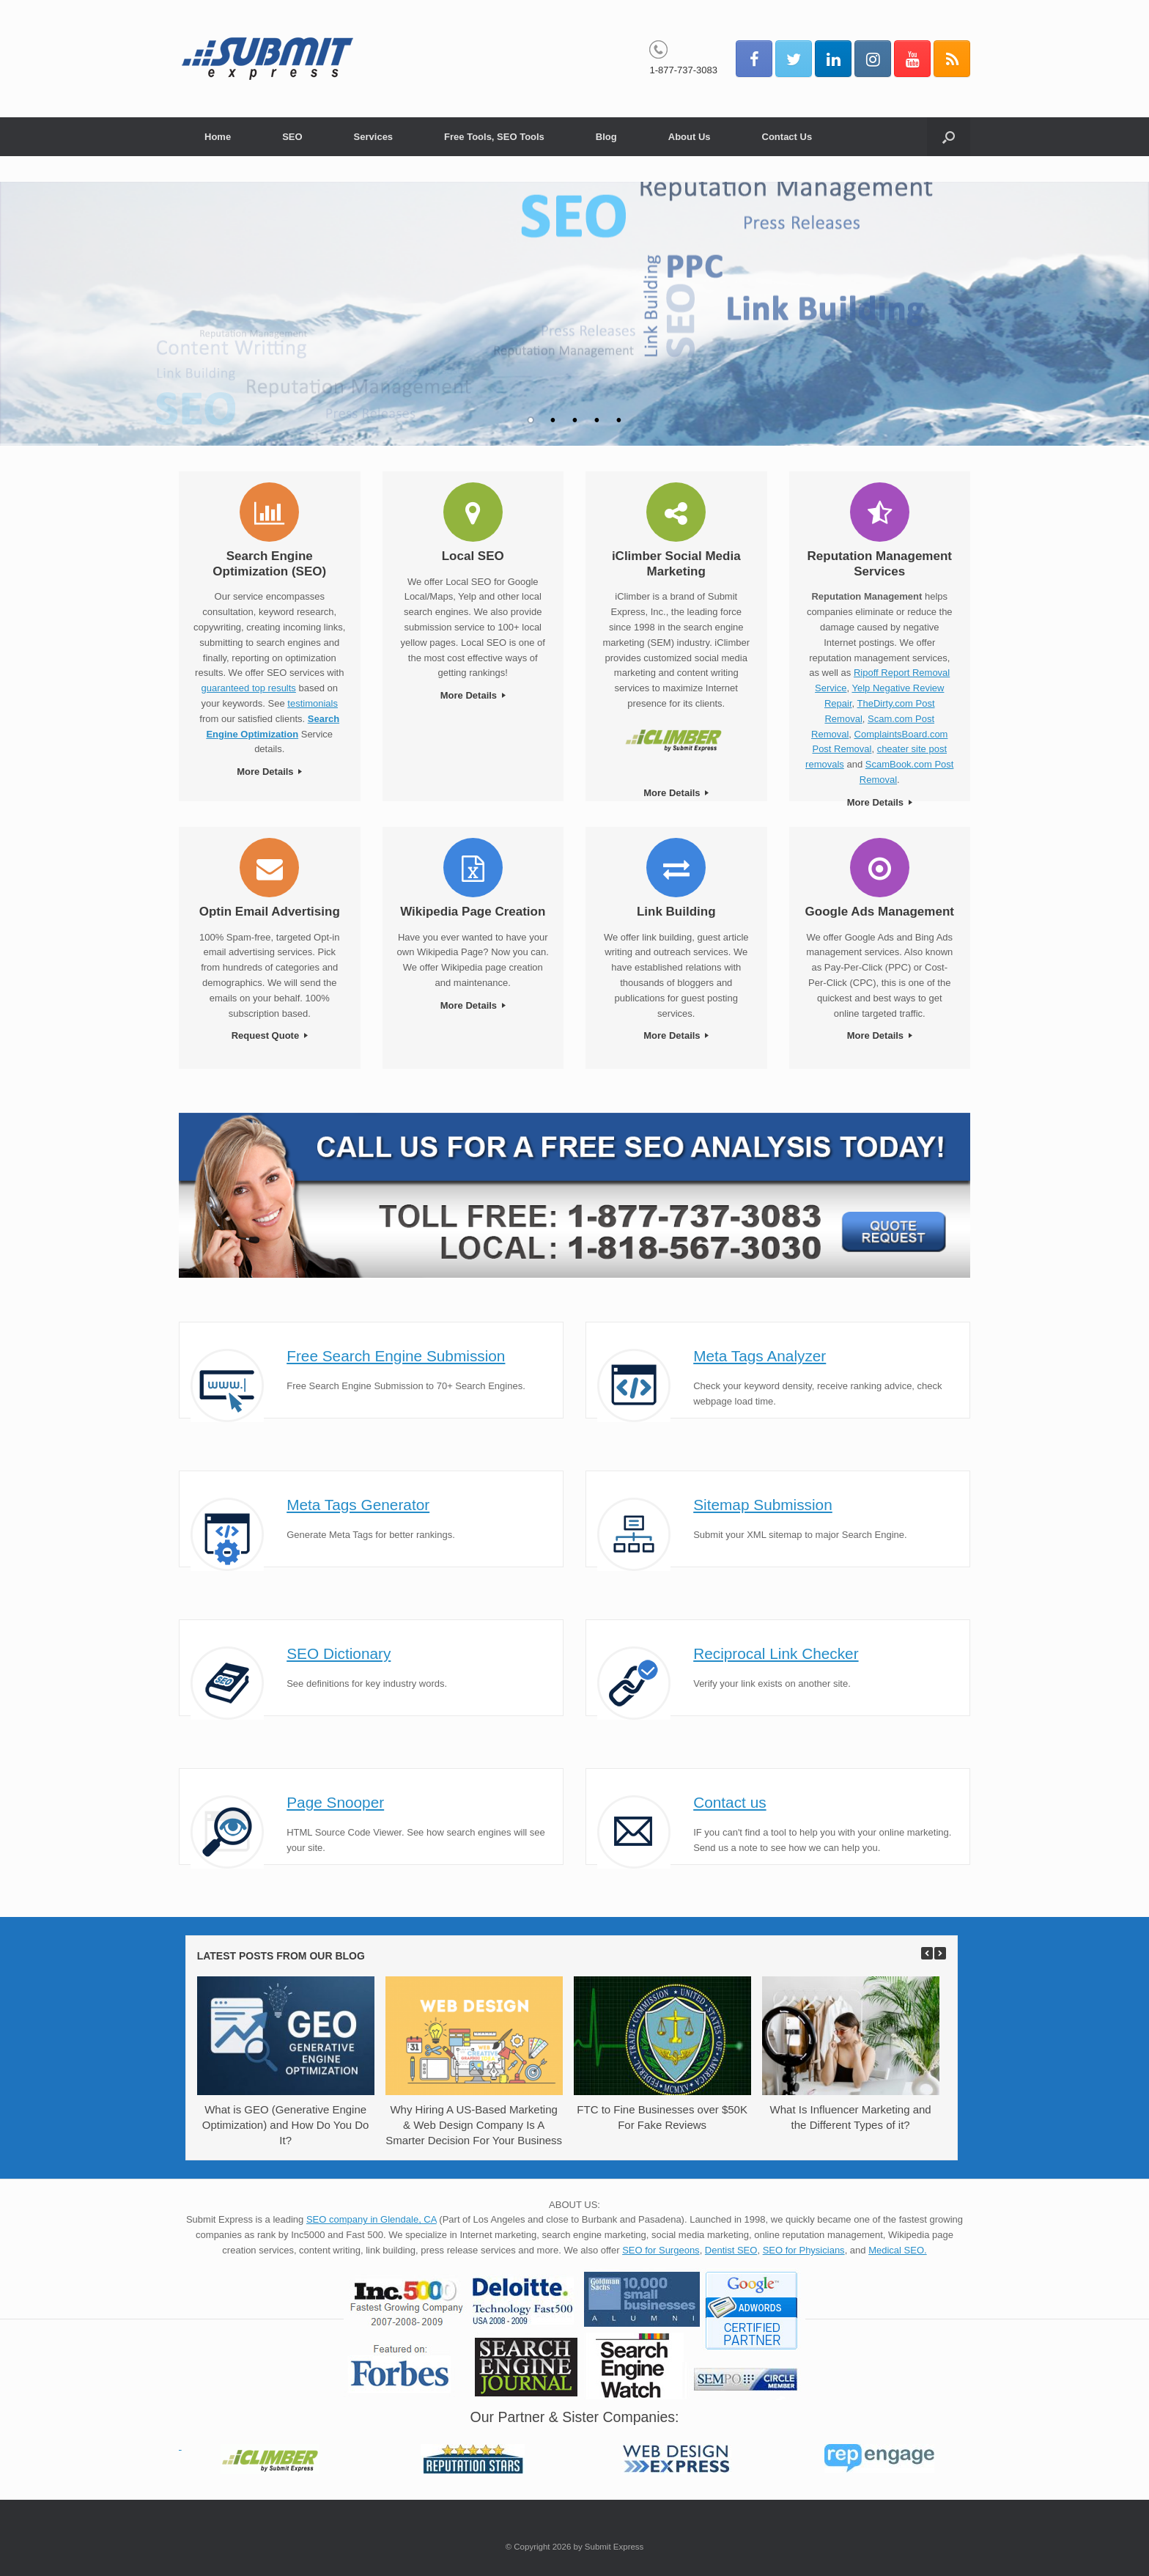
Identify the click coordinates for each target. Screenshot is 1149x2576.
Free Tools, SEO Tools (494, 136)
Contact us (729, 1802)
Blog (606, 136)
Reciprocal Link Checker (775, 1653)
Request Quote (270, 1035)
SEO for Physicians (804, 2250)
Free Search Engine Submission (396, 1355)
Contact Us (787, 136)
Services (374, 136)
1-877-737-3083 (683, 70)
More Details (269, 771)
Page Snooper (335, 1802)
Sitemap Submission (762, 1504)
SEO (292, 136)
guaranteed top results (249, 687)
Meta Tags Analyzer (759, 1355)
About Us (689, 136)
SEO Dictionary (339, 1653)
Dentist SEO (731, 2250)
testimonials (312, 703)
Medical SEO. (897, 2250)
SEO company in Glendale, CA (371, 2219)
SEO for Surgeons (661, 2250)
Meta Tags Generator (358, 1504)
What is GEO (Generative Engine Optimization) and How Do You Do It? (285, 2124)
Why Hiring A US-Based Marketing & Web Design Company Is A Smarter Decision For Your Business (473, 2124)
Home (217, 136)
